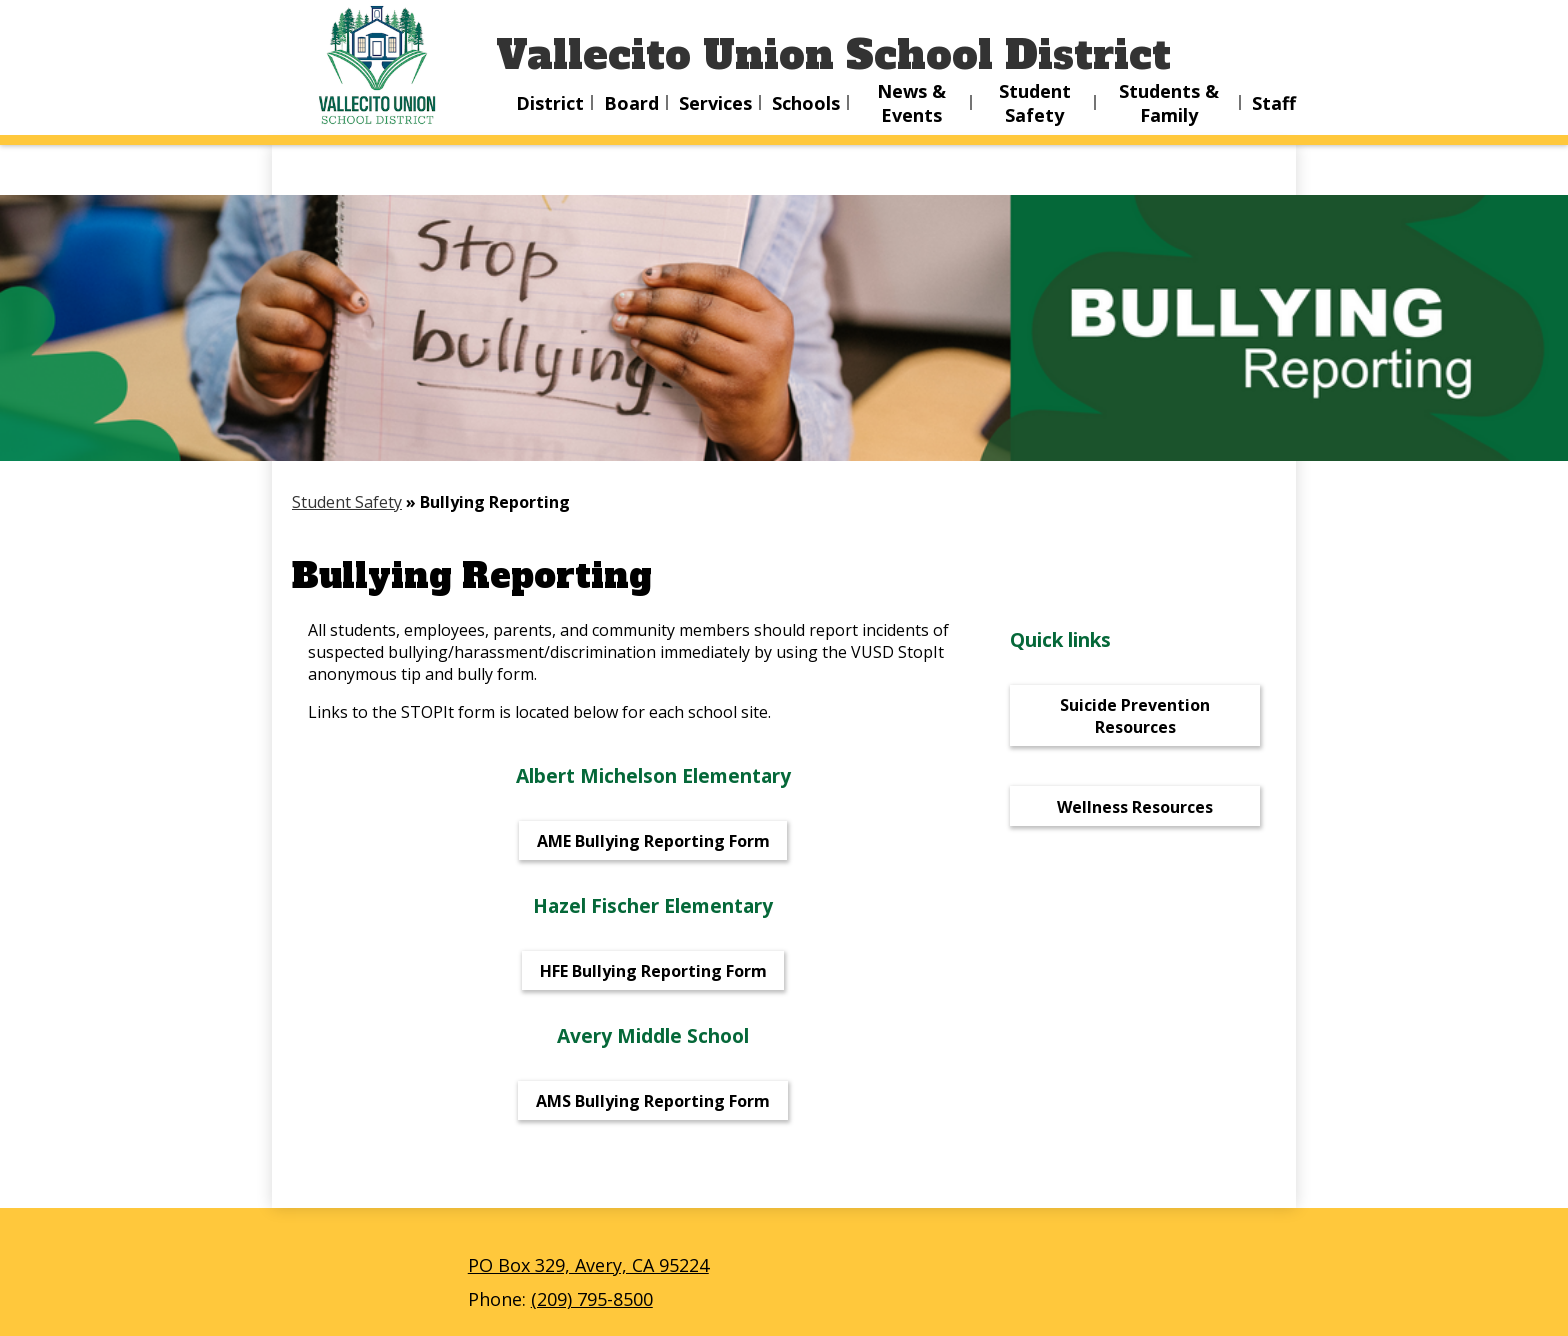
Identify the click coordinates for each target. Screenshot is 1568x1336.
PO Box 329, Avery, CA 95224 (588, 1265)
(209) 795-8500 (592, 1299)
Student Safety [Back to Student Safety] (347, 502)
